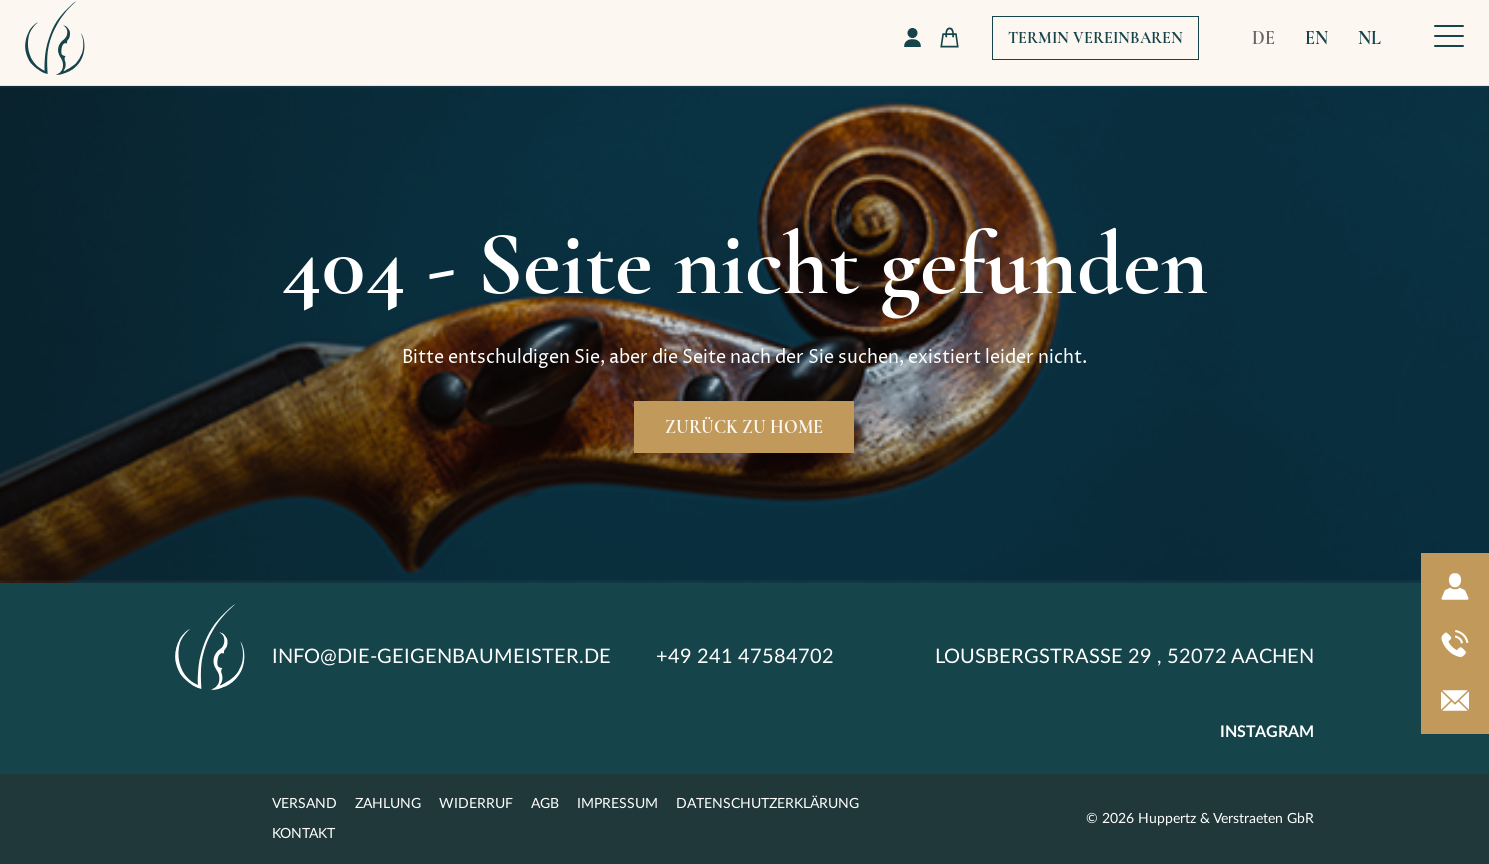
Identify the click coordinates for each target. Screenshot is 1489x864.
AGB (545, 804)
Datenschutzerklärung (767, 804)
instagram (1267, 732)
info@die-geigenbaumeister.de (441, 657)
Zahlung (388, 804)
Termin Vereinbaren (1095, 38)
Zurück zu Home (744, 427)
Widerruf (476, 804)
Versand (304, 804)
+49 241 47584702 (745, 657)
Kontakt (303, 834)
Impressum (617, 804)
